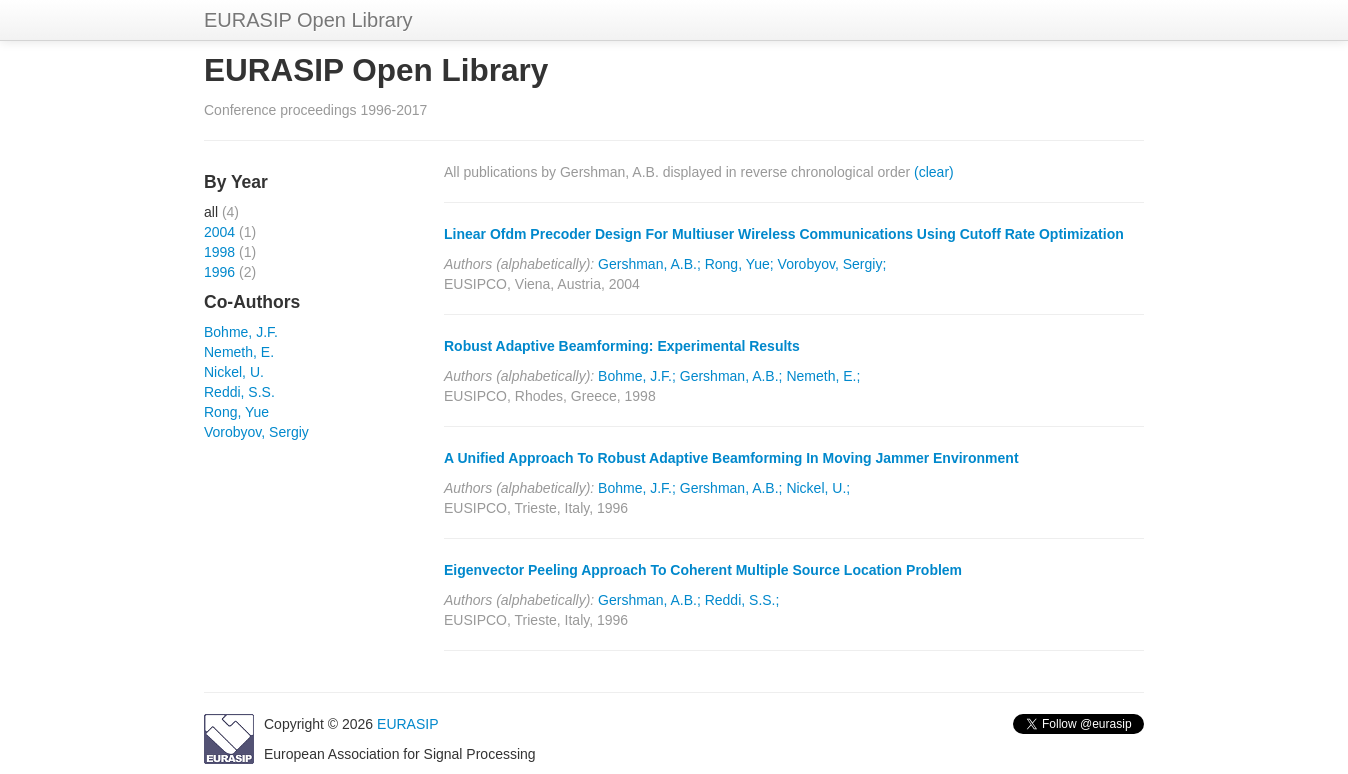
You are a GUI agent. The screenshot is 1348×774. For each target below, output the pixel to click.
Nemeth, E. (239, 352)
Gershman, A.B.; (649, 264)
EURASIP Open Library (308, 20)
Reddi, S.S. (239, 392)
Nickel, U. (234, 372)
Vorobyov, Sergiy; (832, 264)
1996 (219, 272)
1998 (219, 252)
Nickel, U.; (818, 488)
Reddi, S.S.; (742, 600)
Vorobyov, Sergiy (256, 432)
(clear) (934, 172)
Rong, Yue (236, 412)
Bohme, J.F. (241, 332)
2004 (219, 232)
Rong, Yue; (739, 264)
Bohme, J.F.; (637, 376)
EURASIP (407, 724)
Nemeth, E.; (823, 376)
